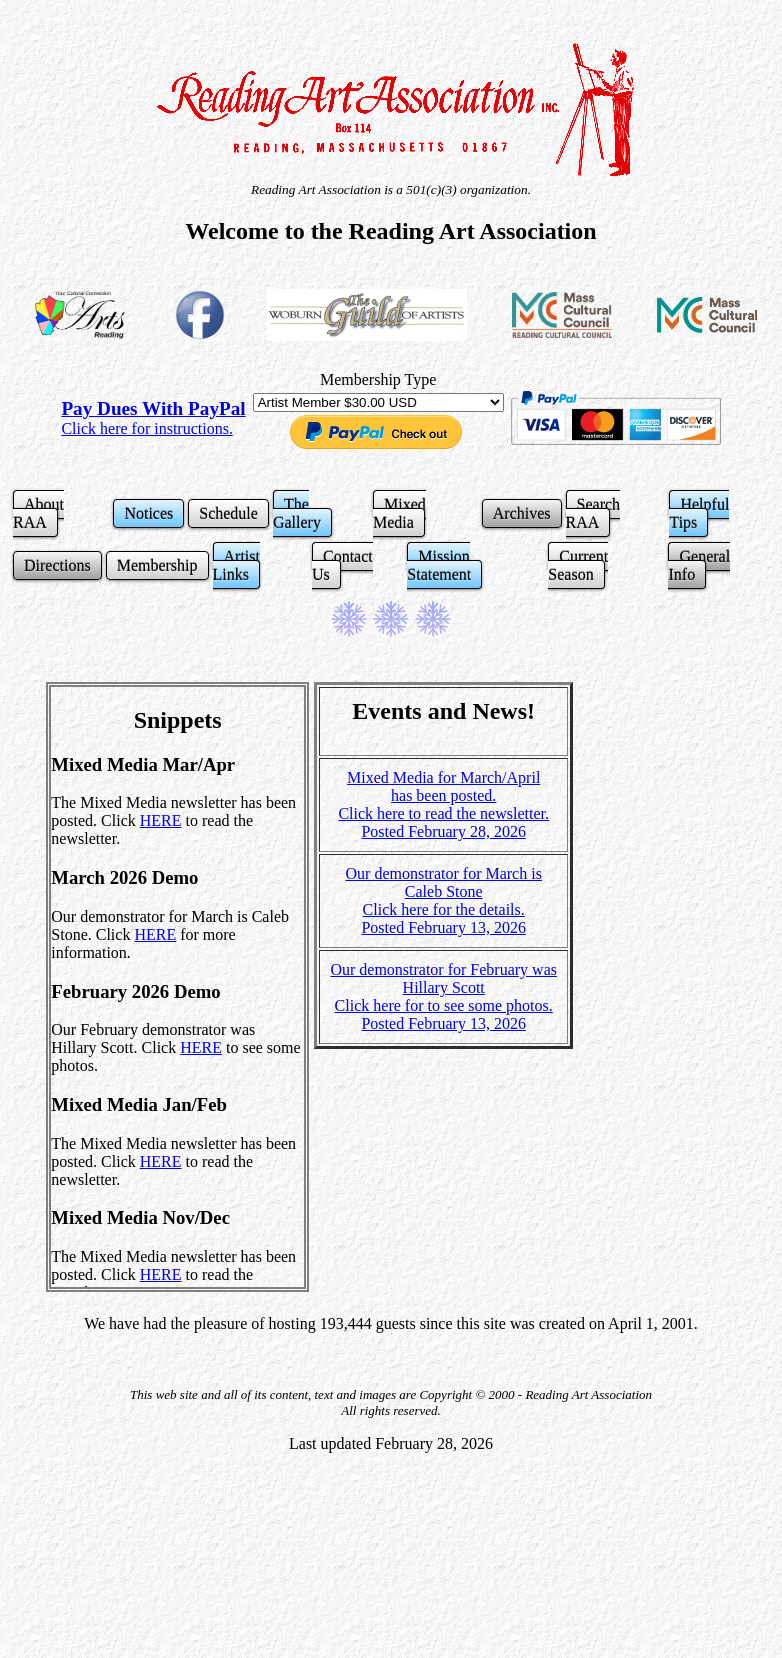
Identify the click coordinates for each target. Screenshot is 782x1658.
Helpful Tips (699, 513)
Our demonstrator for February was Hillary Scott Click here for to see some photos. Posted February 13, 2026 (443, 996)
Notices (148, 513)
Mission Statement (439, 565)
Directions (57, 565)
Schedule (228, 513)
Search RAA (593, 513)
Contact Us (342, 565)
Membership (157, 565)
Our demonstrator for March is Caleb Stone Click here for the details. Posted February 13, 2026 (444, 900)
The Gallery (297, 513)
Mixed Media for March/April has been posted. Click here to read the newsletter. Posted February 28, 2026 (443, 804)
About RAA (38, 513)
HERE (161, 820)
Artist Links (236, 565)
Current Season (578, 565)
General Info (699, 565)
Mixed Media (399, 513)
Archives (522, 513)
